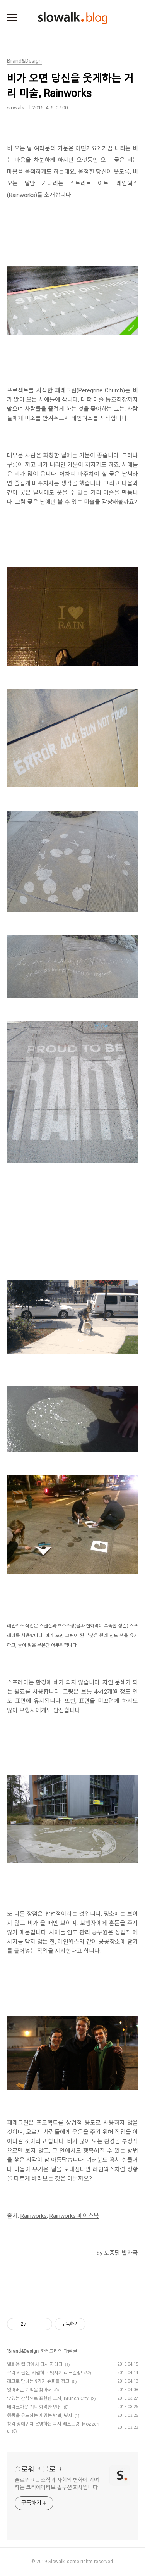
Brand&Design (23, 2351)
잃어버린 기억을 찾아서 (29, 2390)
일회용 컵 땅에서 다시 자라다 (35, 2364)
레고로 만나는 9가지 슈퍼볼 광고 (38, 2381)
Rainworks (33, 2215)
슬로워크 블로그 (38, 2469)
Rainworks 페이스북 (74, 2215)
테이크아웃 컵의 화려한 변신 (34, 2407)
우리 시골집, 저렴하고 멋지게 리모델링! (44, 2373)
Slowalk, (57, 2561)
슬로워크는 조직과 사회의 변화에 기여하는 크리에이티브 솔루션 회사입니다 (57, 2483)
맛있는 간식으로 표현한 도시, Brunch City (48, 2398)
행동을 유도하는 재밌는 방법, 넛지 (39, 2415)
